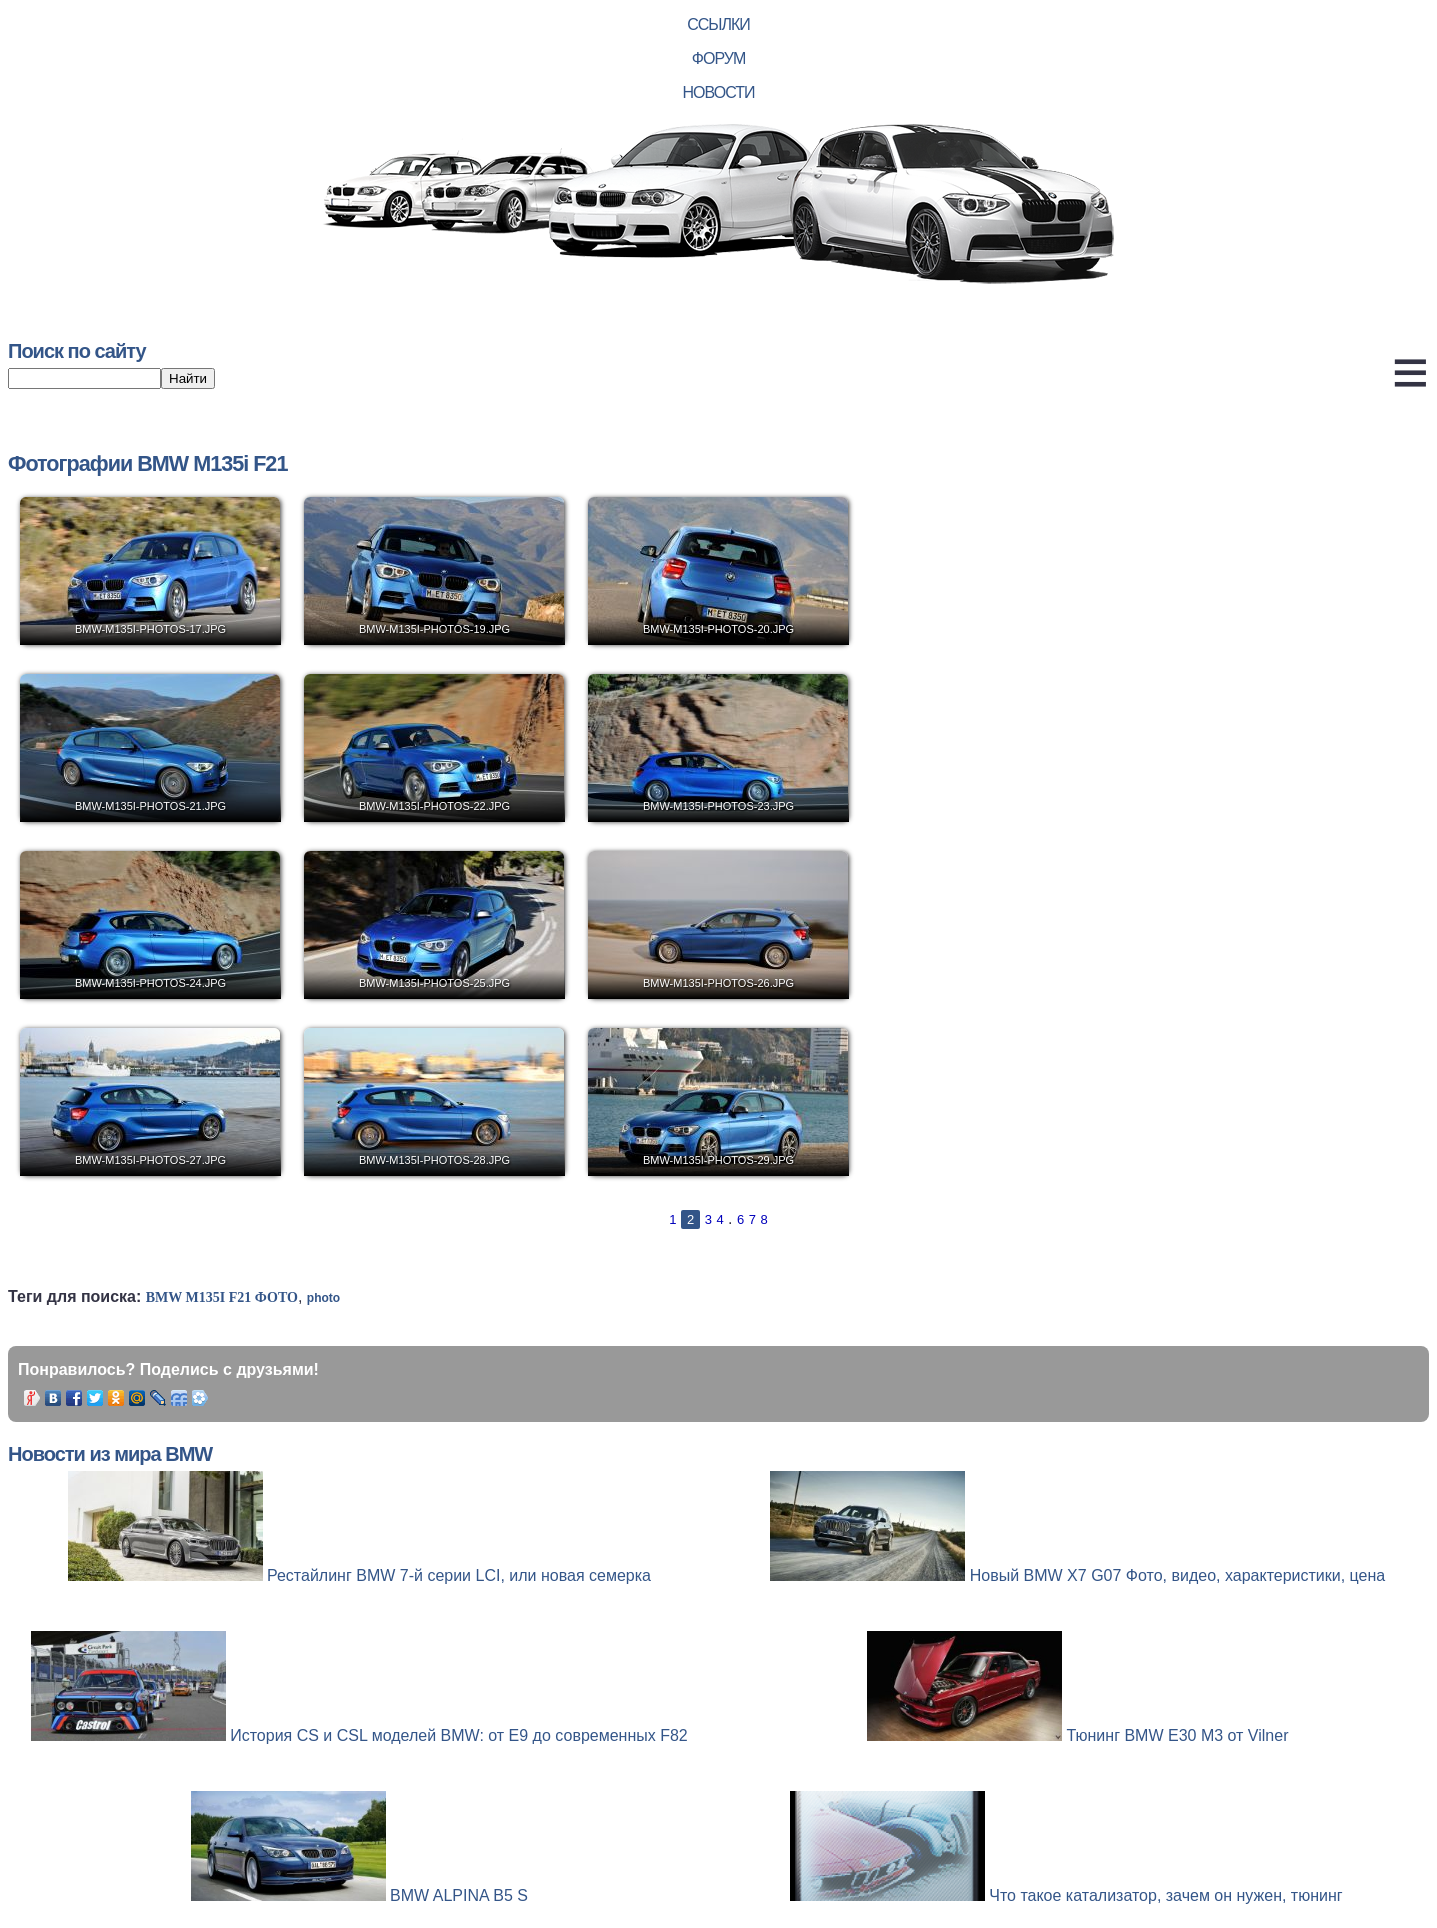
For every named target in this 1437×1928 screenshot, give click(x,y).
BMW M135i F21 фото (222, 1297)
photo (323, 1298)
